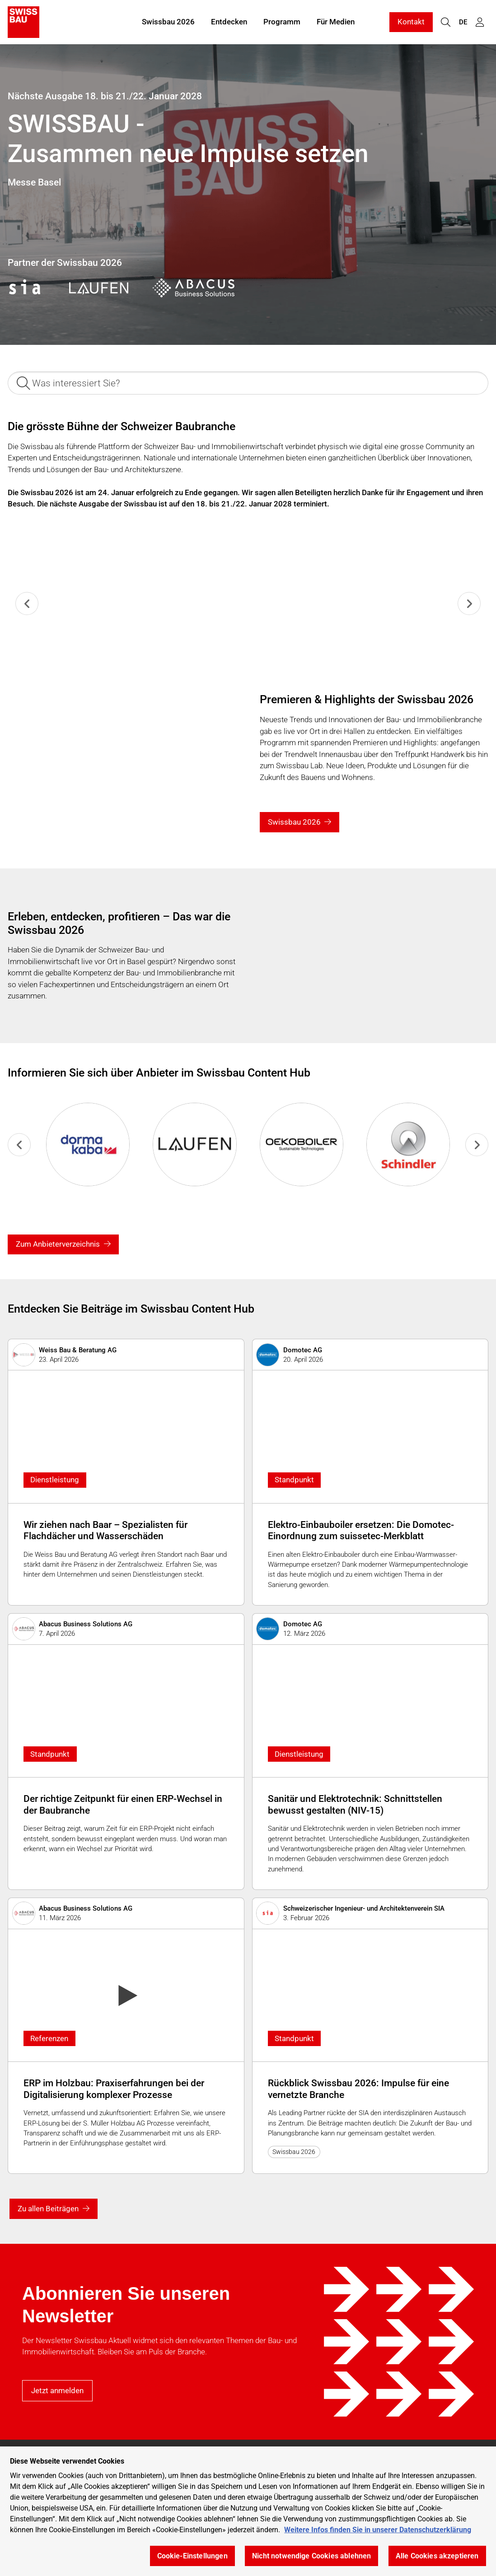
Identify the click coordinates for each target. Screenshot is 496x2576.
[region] (248, 2511)
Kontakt (411, 21)
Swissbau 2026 (168, 21)
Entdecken (229, 21)
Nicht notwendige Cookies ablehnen (311, 2556)
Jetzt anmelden (57, 2390)
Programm (281, 21)
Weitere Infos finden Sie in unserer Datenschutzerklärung (377, 2529)
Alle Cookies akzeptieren (437, 2556)
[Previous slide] (26, 603)
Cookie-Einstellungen (192, 2556)
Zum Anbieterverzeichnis (58, 1244)
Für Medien (336, 21)
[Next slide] (469, 603)
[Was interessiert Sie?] (248, 383)
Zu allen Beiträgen (48, 2208)
